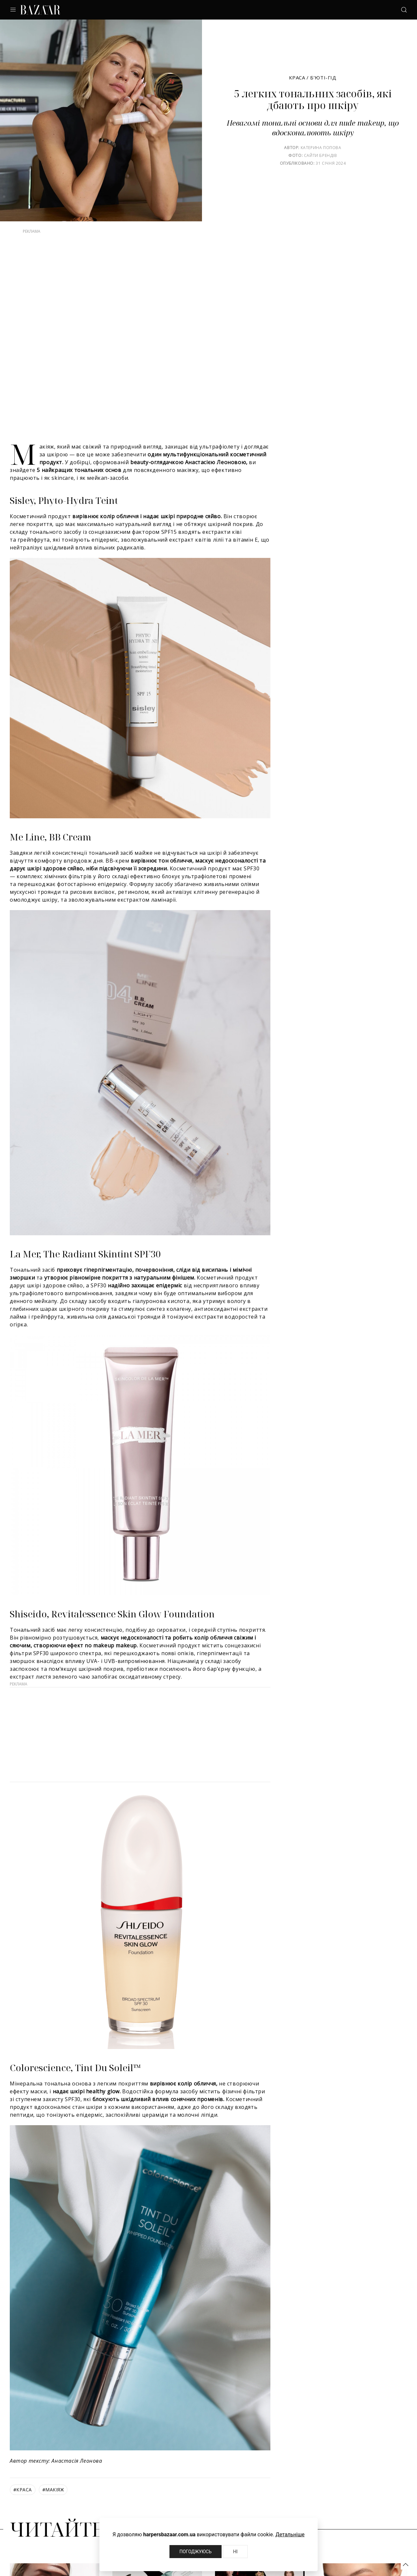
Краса (297, 77)
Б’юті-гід (323, 77)
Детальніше (290, 2534)
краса (22, 2489)
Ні (235, 2551)
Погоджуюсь (196, 2551)
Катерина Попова (321, 147)
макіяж (53, 2489)
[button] (405, 2564)
